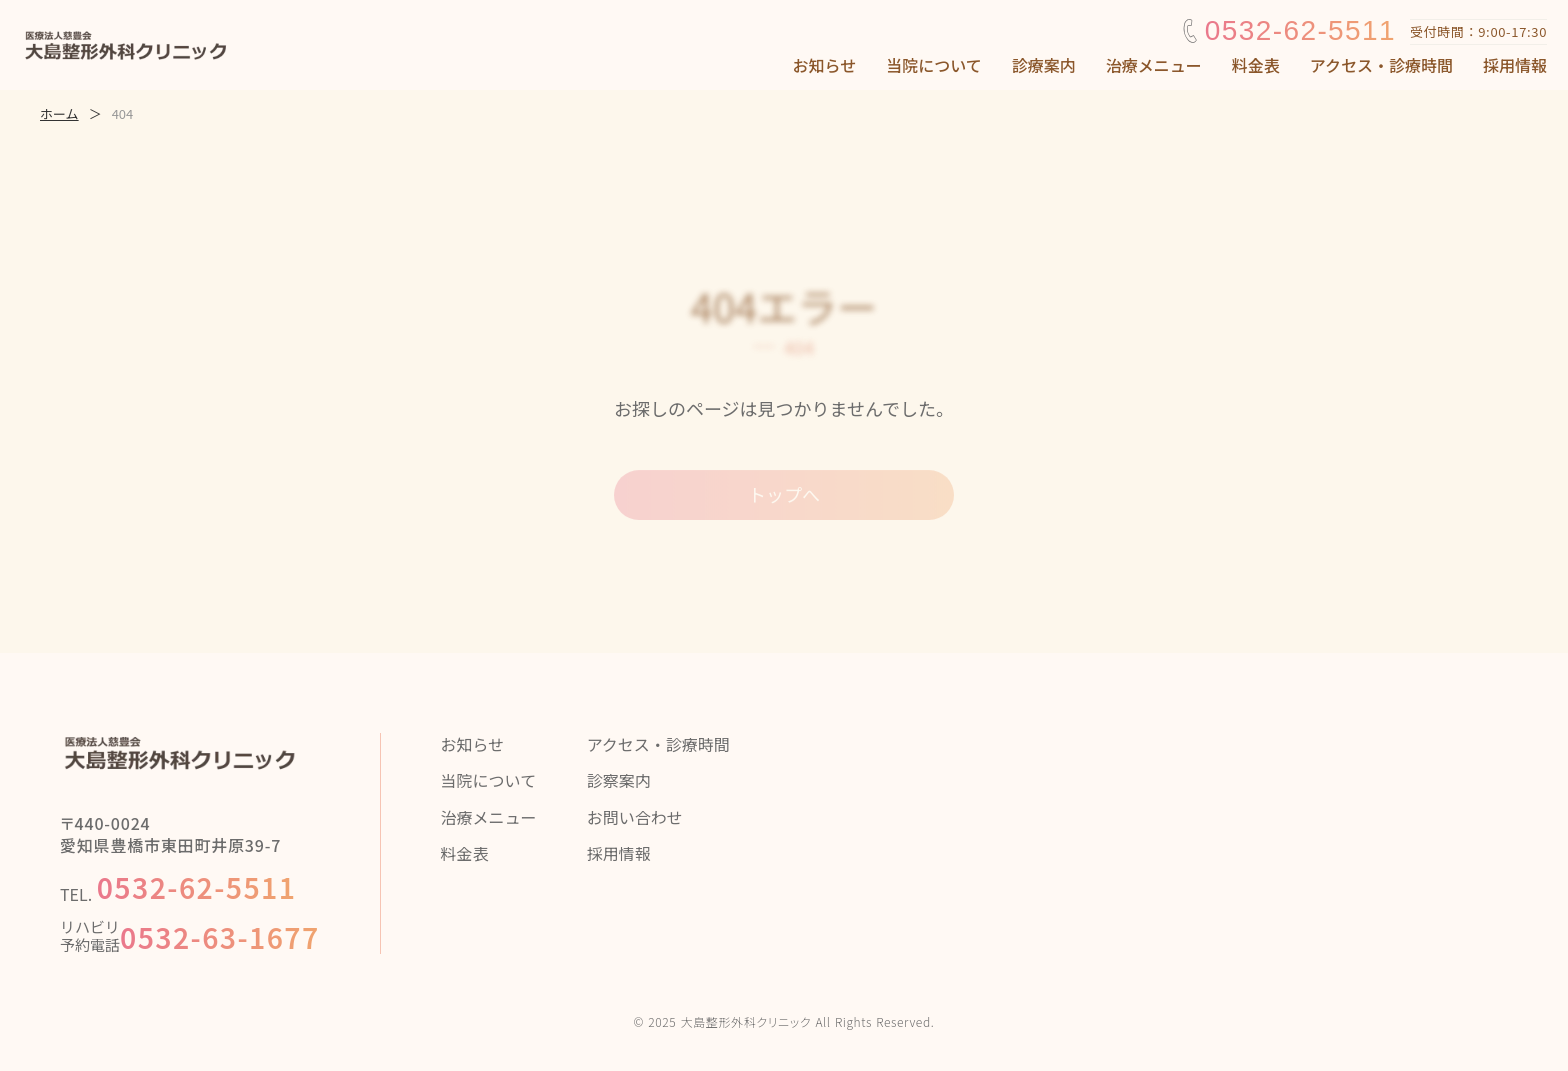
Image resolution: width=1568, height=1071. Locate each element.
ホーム (59, 114)
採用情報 (1515, 65)
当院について (934, 65)
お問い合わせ (635, 817)
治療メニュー (1154, 65)
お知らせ (825, 65)
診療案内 (1044, 65)
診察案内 (619, 780)
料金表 (1256, 65)
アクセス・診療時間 (1381, 65)
